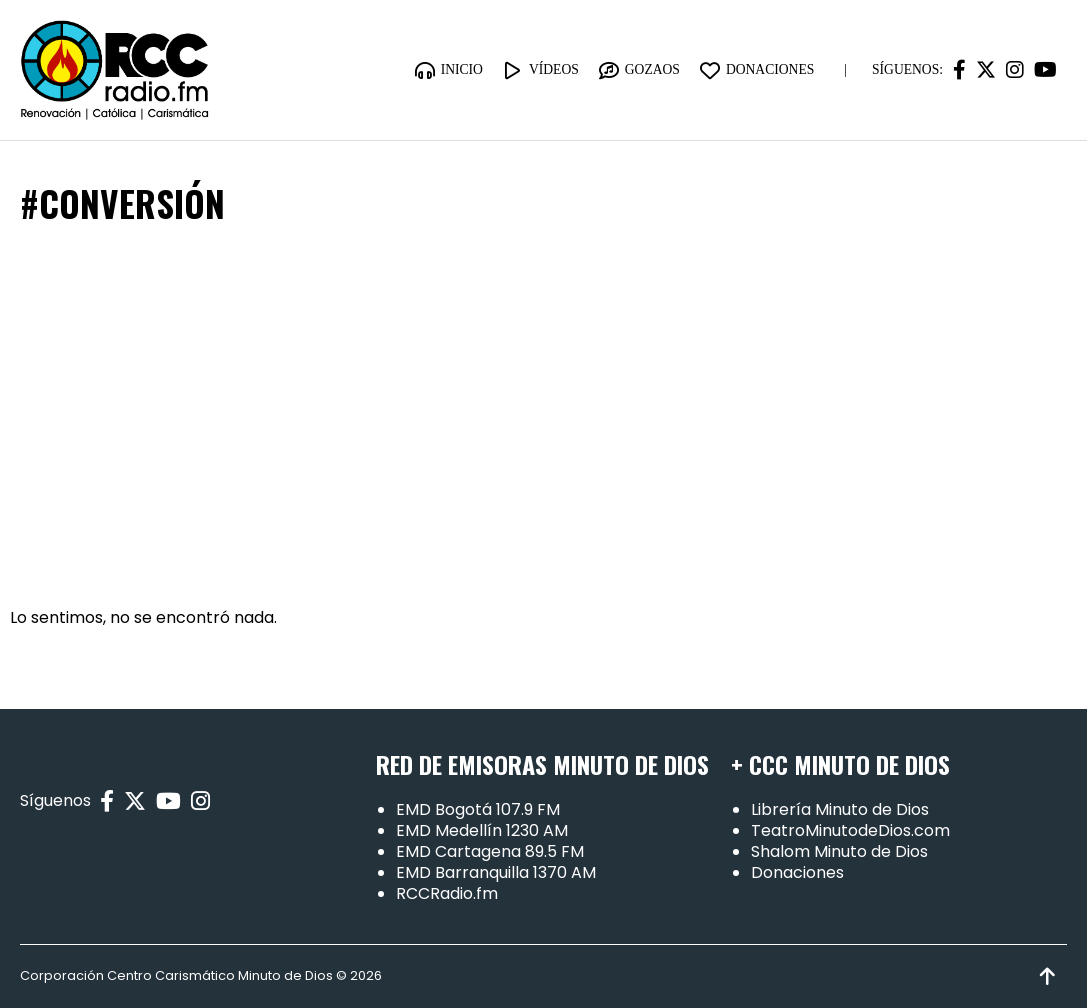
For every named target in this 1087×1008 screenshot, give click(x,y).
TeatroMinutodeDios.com (850, 830)
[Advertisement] (543, 417)
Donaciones (797, 872)
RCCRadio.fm (447, 893)
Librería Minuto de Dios (840, 809)
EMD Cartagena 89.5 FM (490, 851)
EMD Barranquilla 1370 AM (496, 872)
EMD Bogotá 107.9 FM (478, 809)
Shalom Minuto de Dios (839, 851)
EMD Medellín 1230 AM (482, 830)
